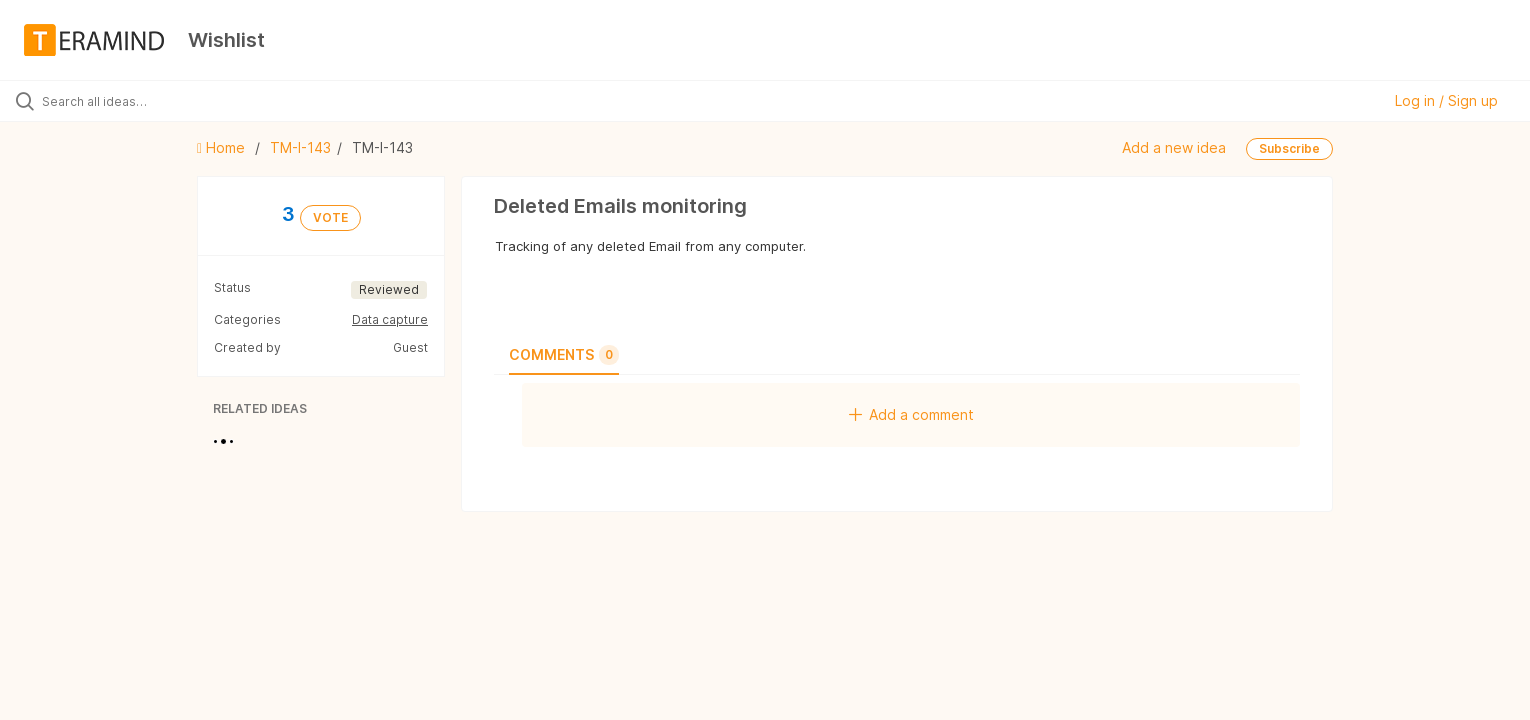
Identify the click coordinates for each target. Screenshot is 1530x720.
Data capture (390, 319)
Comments (564, 355)
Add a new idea (1174, 147)
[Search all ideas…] (178, 101)
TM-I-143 (300, 147)
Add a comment (911, 414)
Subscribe (1289, 148)
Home (223, 147)
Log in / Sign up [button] (1446, 100)
